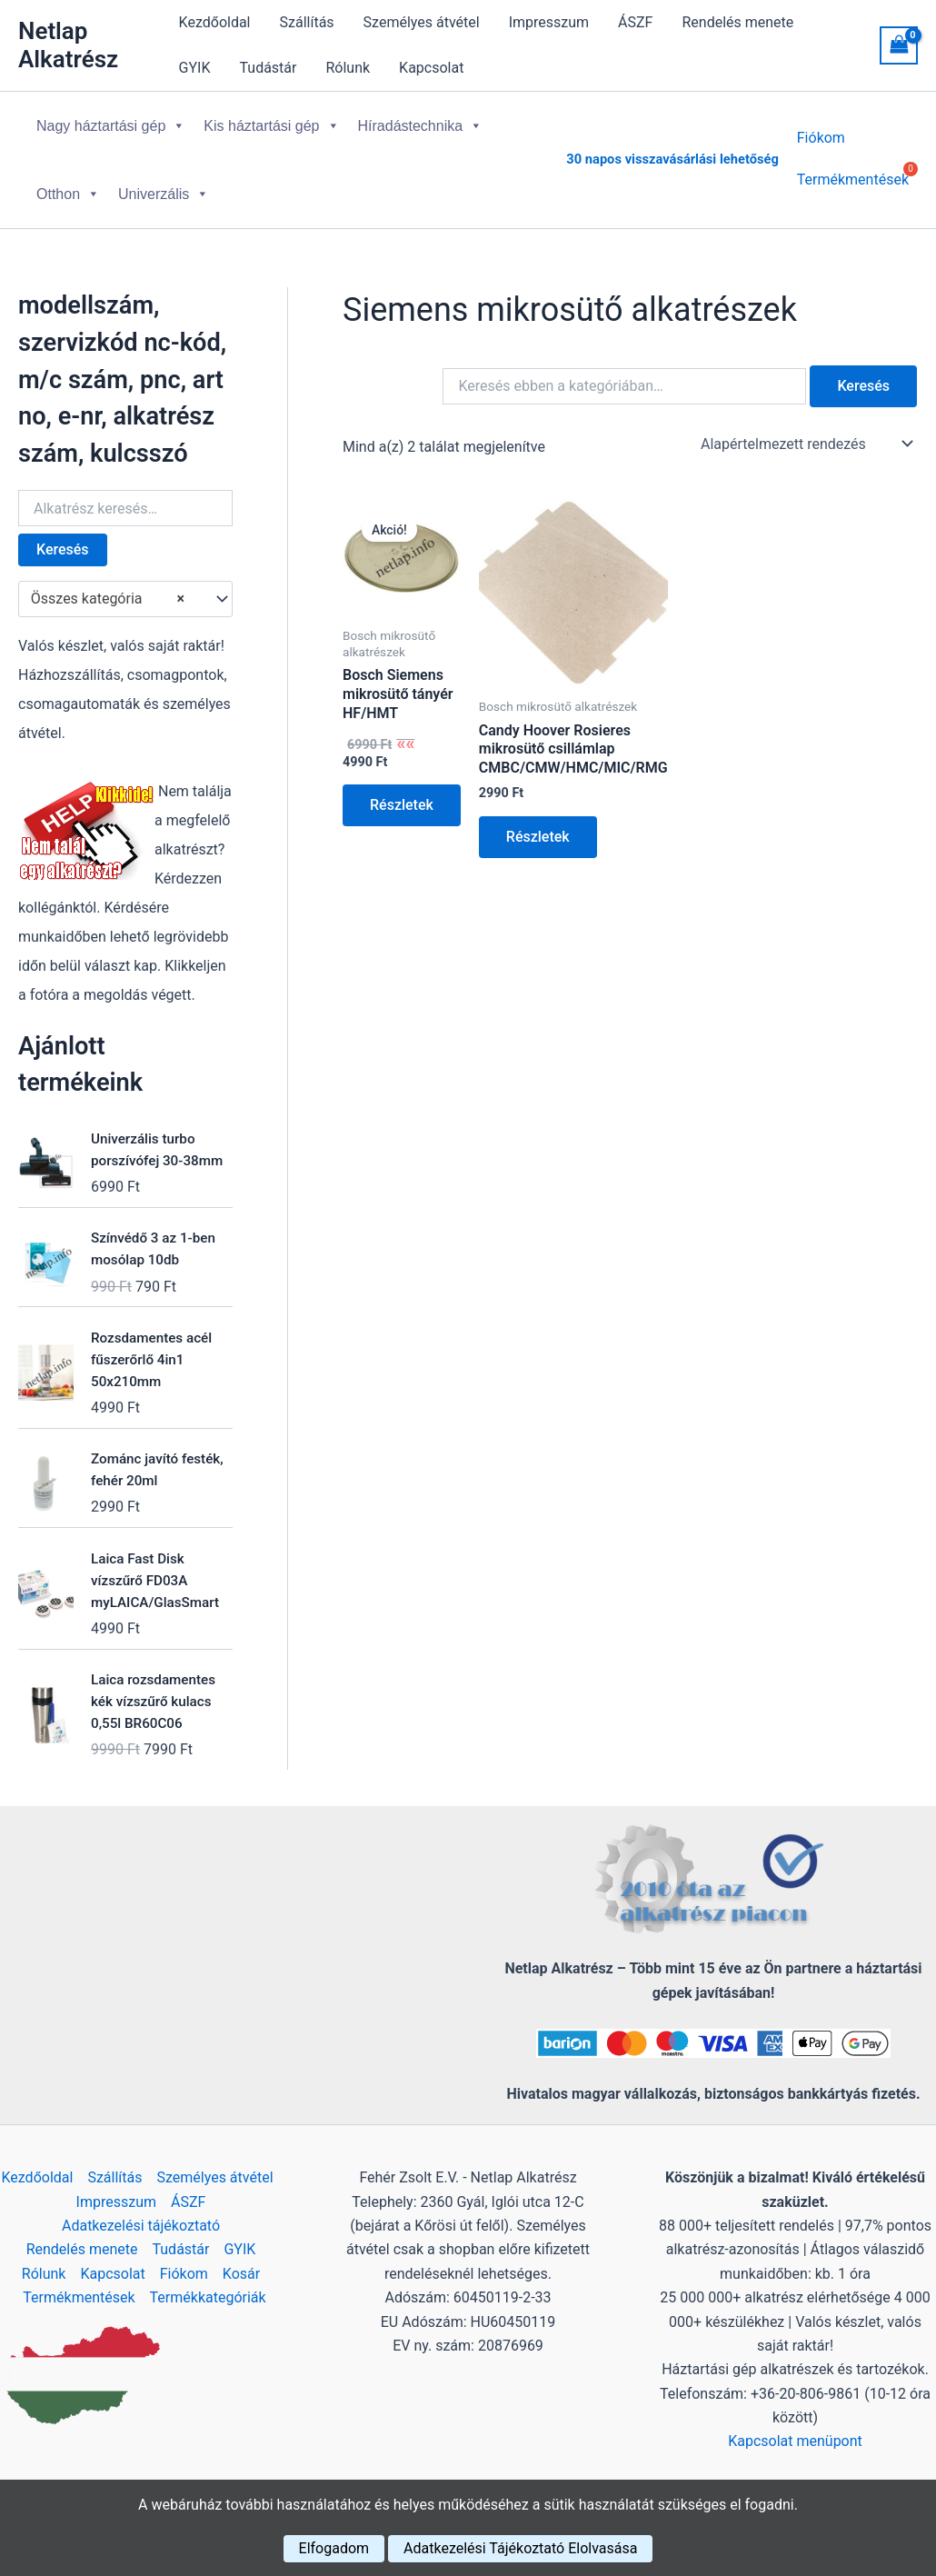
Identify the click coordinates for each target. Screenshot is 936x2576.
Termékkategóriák (208, 2297)
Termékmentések (78, 2297)
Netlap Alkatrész (68, 45)
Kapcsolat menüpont (795, 2441)
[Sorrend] (805, 443)
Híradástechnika (420, 126)
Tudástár (268, 67)
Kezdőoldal (215, 22)
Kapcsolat (431, 67)
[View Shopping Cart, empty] (899, 45)
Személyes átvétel (421, 22)
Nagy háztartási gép (110, 126)
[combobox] (125, 599)
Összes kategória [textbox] (107, 599)
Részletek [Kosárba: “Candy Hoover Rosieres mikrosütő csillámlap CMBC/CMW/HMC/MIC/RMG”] (538, 836)
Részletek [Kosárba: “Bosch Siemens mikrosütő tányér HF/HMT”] (401, 805)
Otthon (68, 194)
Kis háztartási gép (271, 126)
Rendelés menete (737, 22)
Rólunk (347, 67)
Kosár (241, 2273)
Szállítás (307, 22)
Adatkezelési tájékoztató (141, 2225)
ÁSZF (635, 22)
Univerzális (163, 194)
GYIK (195, 67)
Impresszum (549, 22)
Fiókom (821, 147)
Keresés (62, 549)
